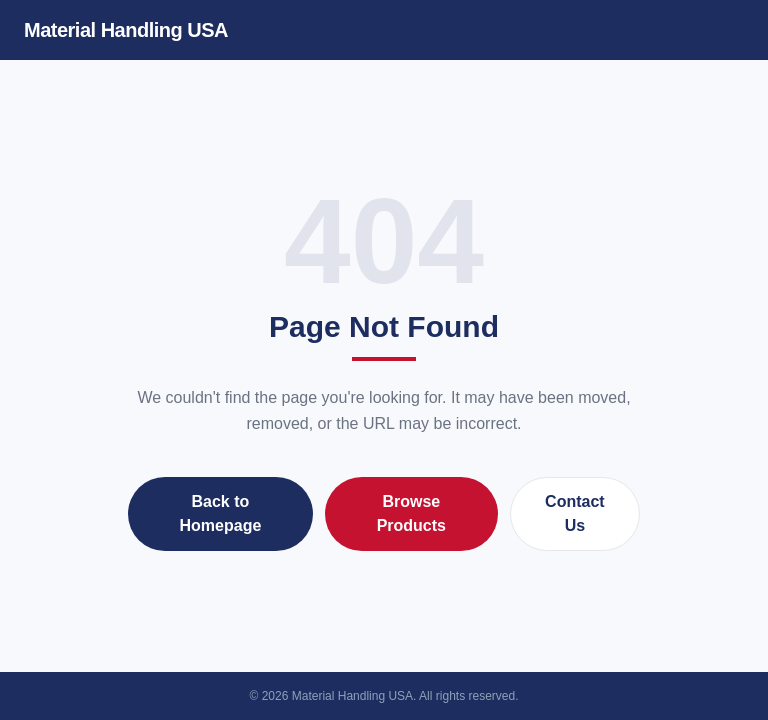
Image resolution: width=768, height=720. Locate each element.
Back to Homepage (221, 513)
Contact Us (575, 513)
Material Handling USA (126, 30)
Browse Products (411, 513)
